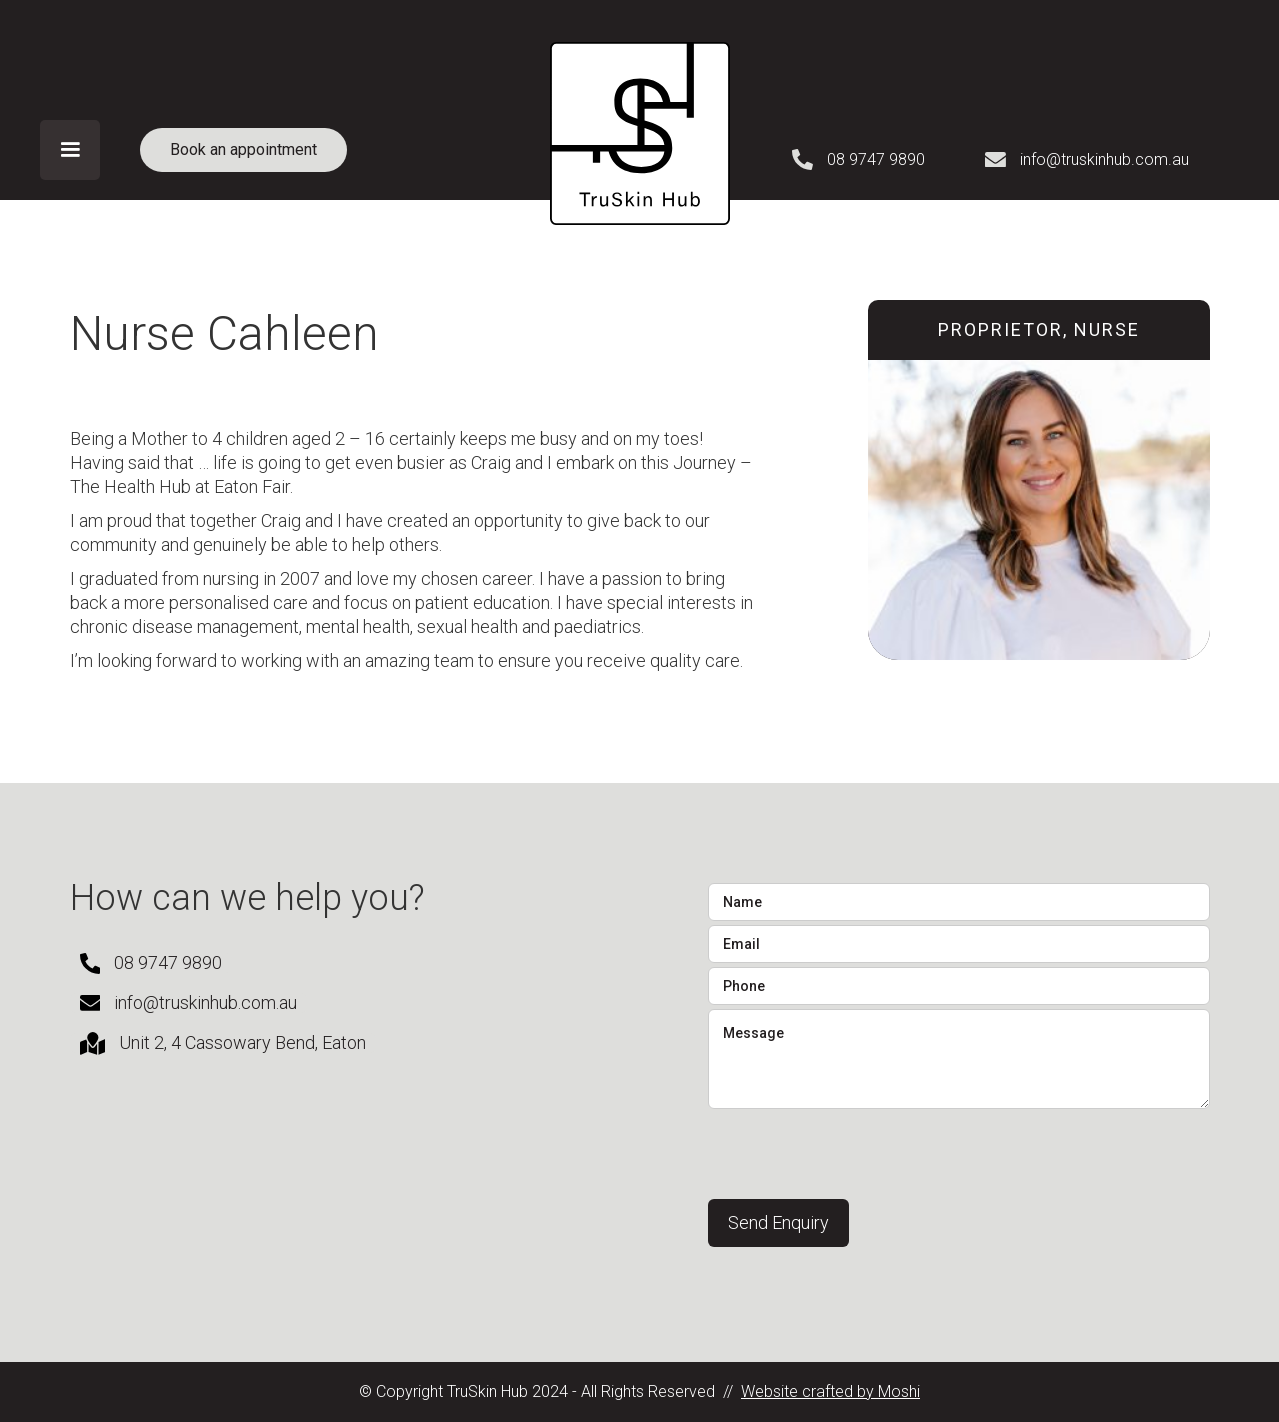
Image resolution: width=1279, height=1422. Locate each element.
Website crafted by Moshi (830, 1391)
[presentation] (860, 1152)
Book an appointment (243, 149)
